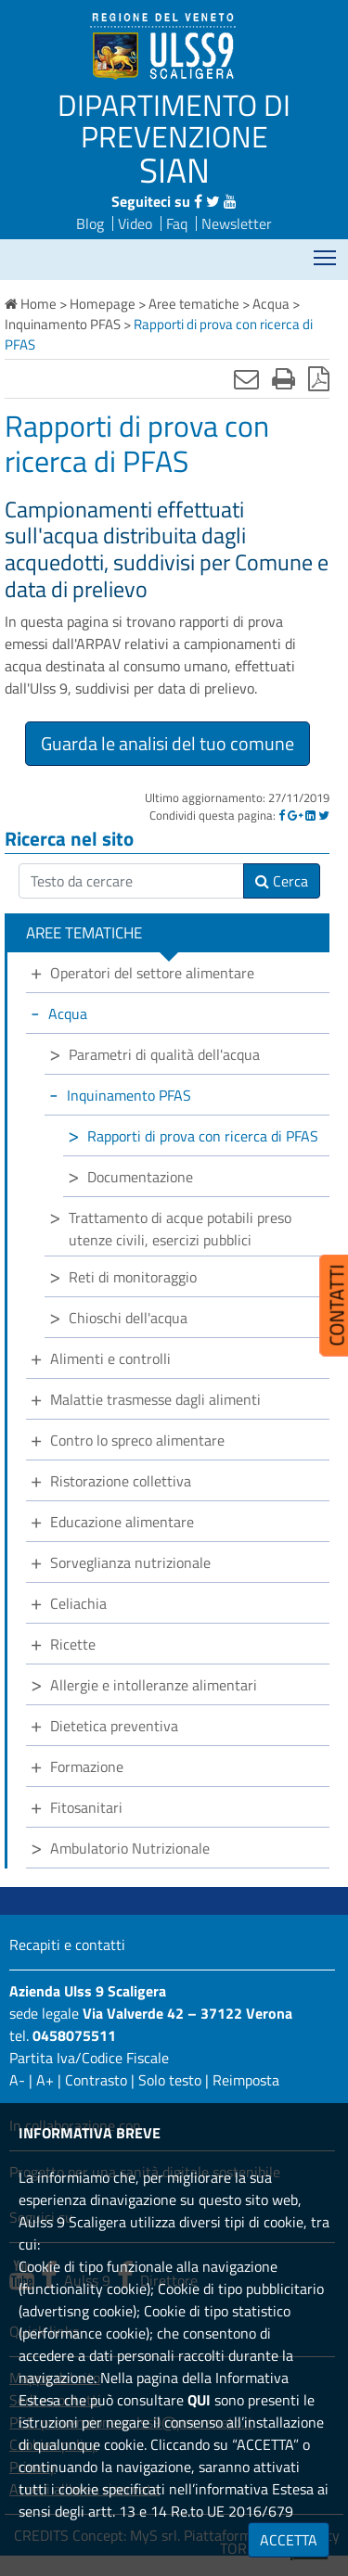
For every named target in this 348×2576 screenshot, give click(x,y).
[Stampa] (283, 378)
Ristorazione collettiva (120, 1481)
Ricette (73, 1644)
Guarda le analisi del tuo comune (167, 743)
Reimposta (246, 2080)
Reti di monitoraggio (133, 1277)
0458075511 (74, 2035)
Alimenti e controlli (110, 1358)
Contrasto (96, 2080)
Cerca (281, 881)
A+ (45, 2080)
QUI (199, 2400)
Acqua (67, 1013)
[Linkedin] (310, 815)
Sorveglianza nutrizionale (130, 1562)
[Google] (295, 815)
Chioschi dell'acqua (128, 1318)
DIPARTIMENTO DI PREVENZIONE (174, 121)
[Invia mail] (246, 378)
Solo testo (169, 2080)
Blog (90, 223)
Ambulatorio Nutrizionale (130, 1848)
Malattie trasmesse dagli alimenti (155, 1399)
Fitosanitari (86, 1807)
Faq (176, 223)
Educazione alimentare (122, 1522)
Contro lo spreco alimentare (137, 1440)
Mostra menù (326, 252)
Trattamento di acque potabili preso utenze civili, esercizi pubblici (180, 1228)
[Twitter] (323, 815)
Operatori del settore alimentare (152, 973)
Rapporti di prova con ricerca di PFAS (202, 1136)
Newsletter (236, 223)
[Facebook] (281, 815)
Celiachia (78, 1603)
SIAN (174, 170)
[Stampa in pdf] (318, 378)
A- (17, 2080)
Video (135, 223)
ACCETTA (288, 2540)
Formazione (86, 1766)
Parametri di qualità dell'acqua (164, 1054)
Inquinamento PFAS (129, 1095)
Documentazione (140, 1177)
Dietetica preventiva (114, 1726)
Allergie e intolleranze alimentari (153, 1685)
